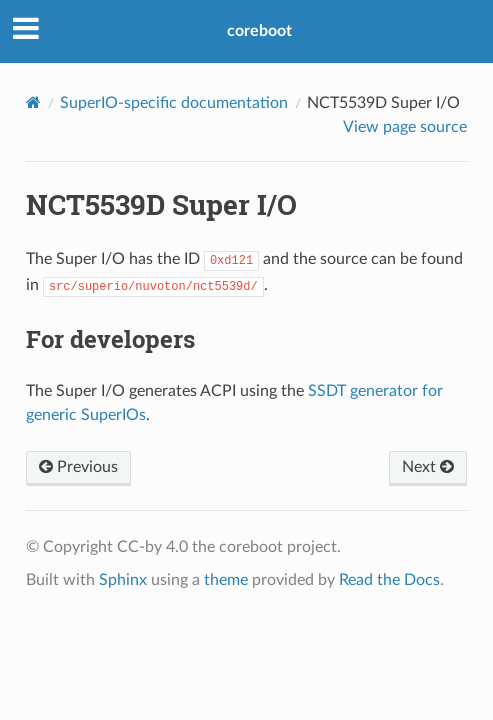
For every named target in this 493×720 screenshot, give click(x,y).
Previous (78, 467)
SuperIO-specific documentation (174, 103)
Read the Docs (389, 580)
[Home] (33, 102)
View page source (405, 127)
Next (428, 467)
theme (226, 580)
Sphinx (123, 580)
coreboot (259, 31)
